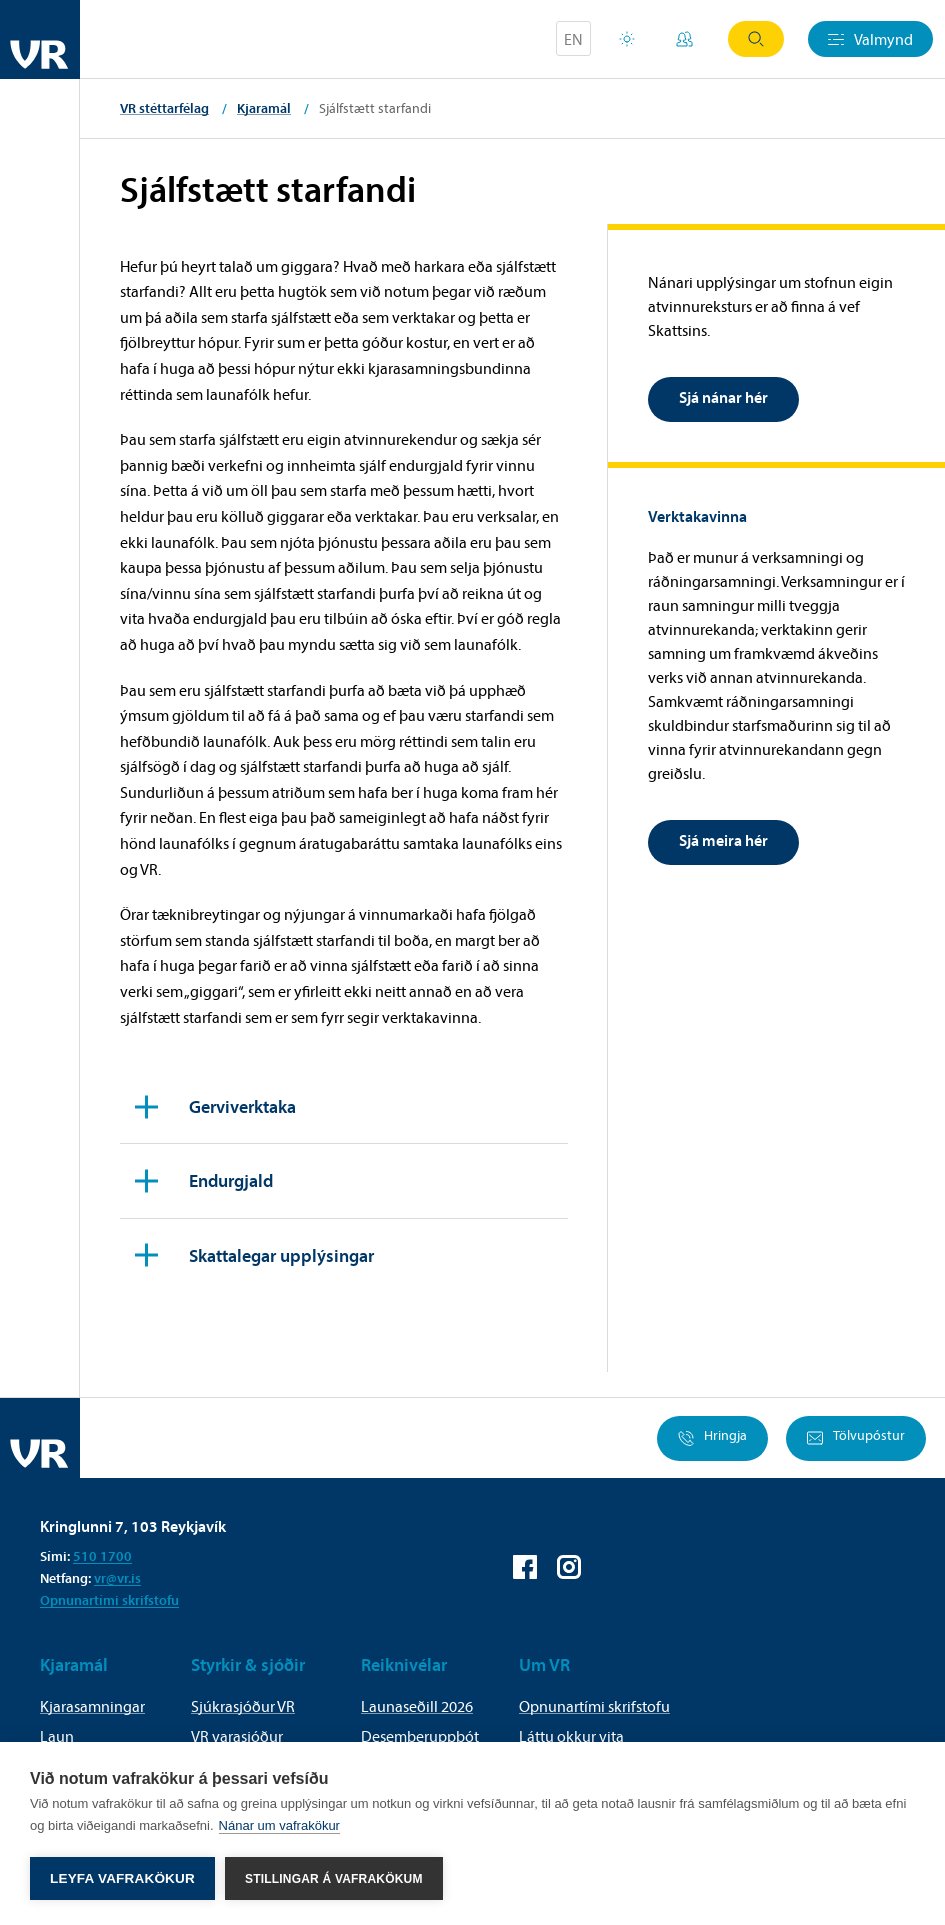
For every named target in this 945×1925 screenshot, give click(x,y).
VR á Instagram (569, 1567)
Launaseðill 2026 (417, 1706)
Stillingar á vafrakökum (334, 1879)
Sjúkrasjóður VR (243, 1706)
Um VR (544, 1664)
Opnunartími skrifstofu (109, 1600)
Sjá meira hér (723, 840)
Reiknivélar (404, 1664)
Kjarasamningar (92, 1706)
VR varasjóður (237, 1736)
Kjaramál (264, 108)
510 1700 (102, 1556)
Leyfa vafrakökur (122, 1878)
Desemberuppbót (420, 1736)
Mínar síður (684, 39)
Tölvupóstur (856, 1438)
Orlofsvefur (627, 39)
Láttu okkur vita (571, 1736)
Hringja (712, 1438)
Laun (57, 1736)
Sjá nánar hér (723, 397)
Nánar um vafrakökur (279, 1825)
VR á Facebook (525, 1567)
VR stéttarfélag (164, 108)
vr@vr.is (117, 1578)
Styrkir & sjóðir (248, 1664)
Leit (756, 39)
